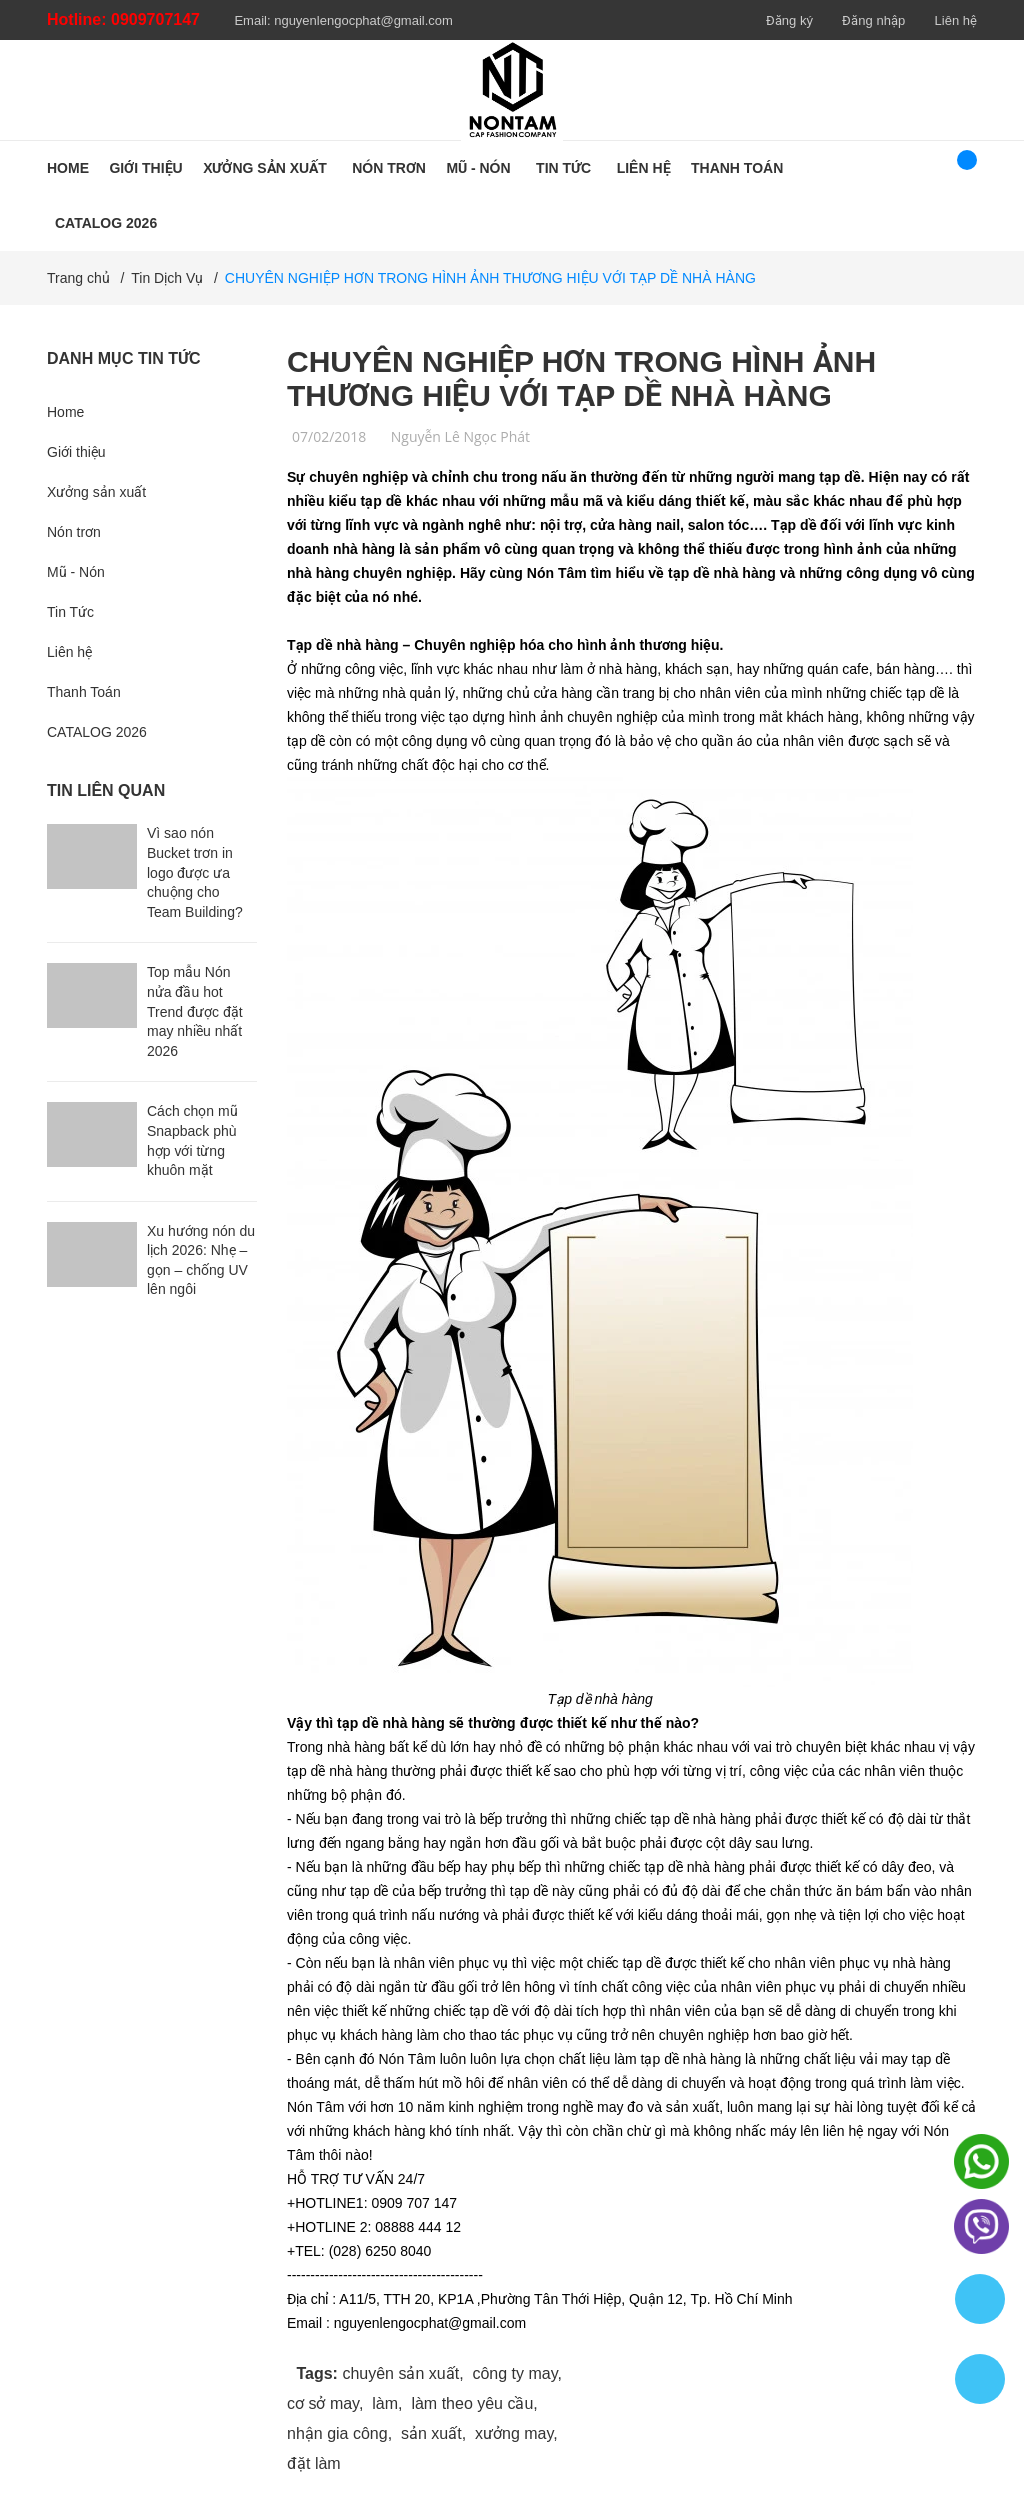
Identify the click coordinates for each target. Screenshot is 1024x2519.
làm (385, 2403)
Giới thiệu (76, 452)
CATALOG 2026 (97, 732)
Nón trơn (74, 532)
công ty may (514, 2373)
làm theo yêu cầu (472, 2403)
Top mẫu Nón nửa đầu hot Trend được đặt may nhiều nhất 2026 (195, 1011)
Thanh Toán (84, 692)
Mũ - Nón (76, 572)
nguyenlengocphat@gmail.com (363, 20)
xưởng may (514, 2433)
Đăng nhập (873, 20)
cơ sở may (323, 2403)
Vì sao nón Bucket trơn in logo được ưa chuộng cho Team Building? (195, 872)
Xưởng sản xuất (96, 492)
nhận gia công (337, 2433)
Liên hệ (956, 20)
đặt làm (314, 2463)
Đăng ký (789, 20)
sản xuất (431, 2433)
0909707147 (155, 19)
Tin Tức (70, 612)
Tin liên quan (106, 790)
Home (65, 412)
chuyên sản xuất (400, 2373)
